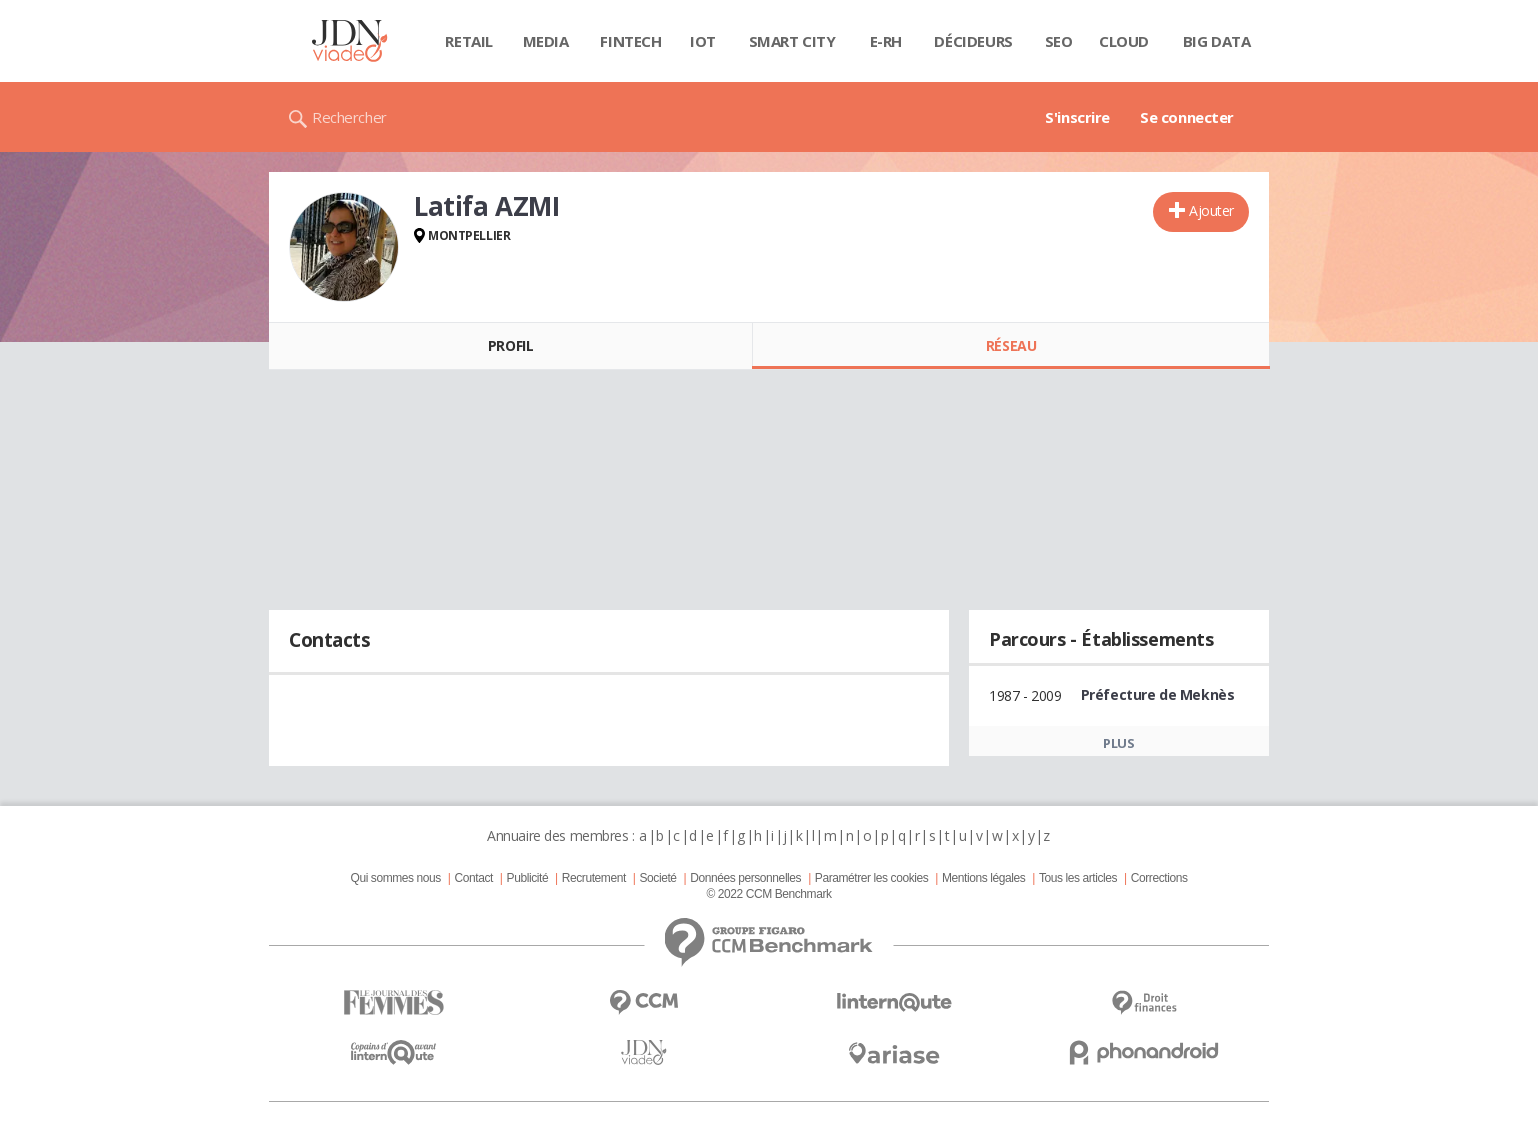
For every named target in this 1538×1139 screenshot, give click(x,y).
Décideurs (973, 41)
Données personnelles (745, 878)
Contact (474, 878)
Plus (1118, 743)
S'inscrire (1077, 117)
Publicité (528, 878)
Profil (510, 345)
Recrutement (594, 878)
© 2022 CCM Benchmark (768, 894)
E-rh (886, 41)
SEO (1059, 41)
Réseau (1011, 345)
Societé (657, 878)
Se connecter (1187, 117)
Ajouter (1211, 210)
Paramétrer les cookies (871, 878)
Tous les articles (1078, 878)
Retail (468, 41)
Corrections (1159, 878)
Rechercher (349, 117)
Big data (1217, 41)
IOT (703, 41)
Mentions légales (983, 878)
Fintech (630, 41)
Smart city (792, 41)
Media (546, 41)
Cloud (1124, 41)
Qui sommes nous (395, 878)
